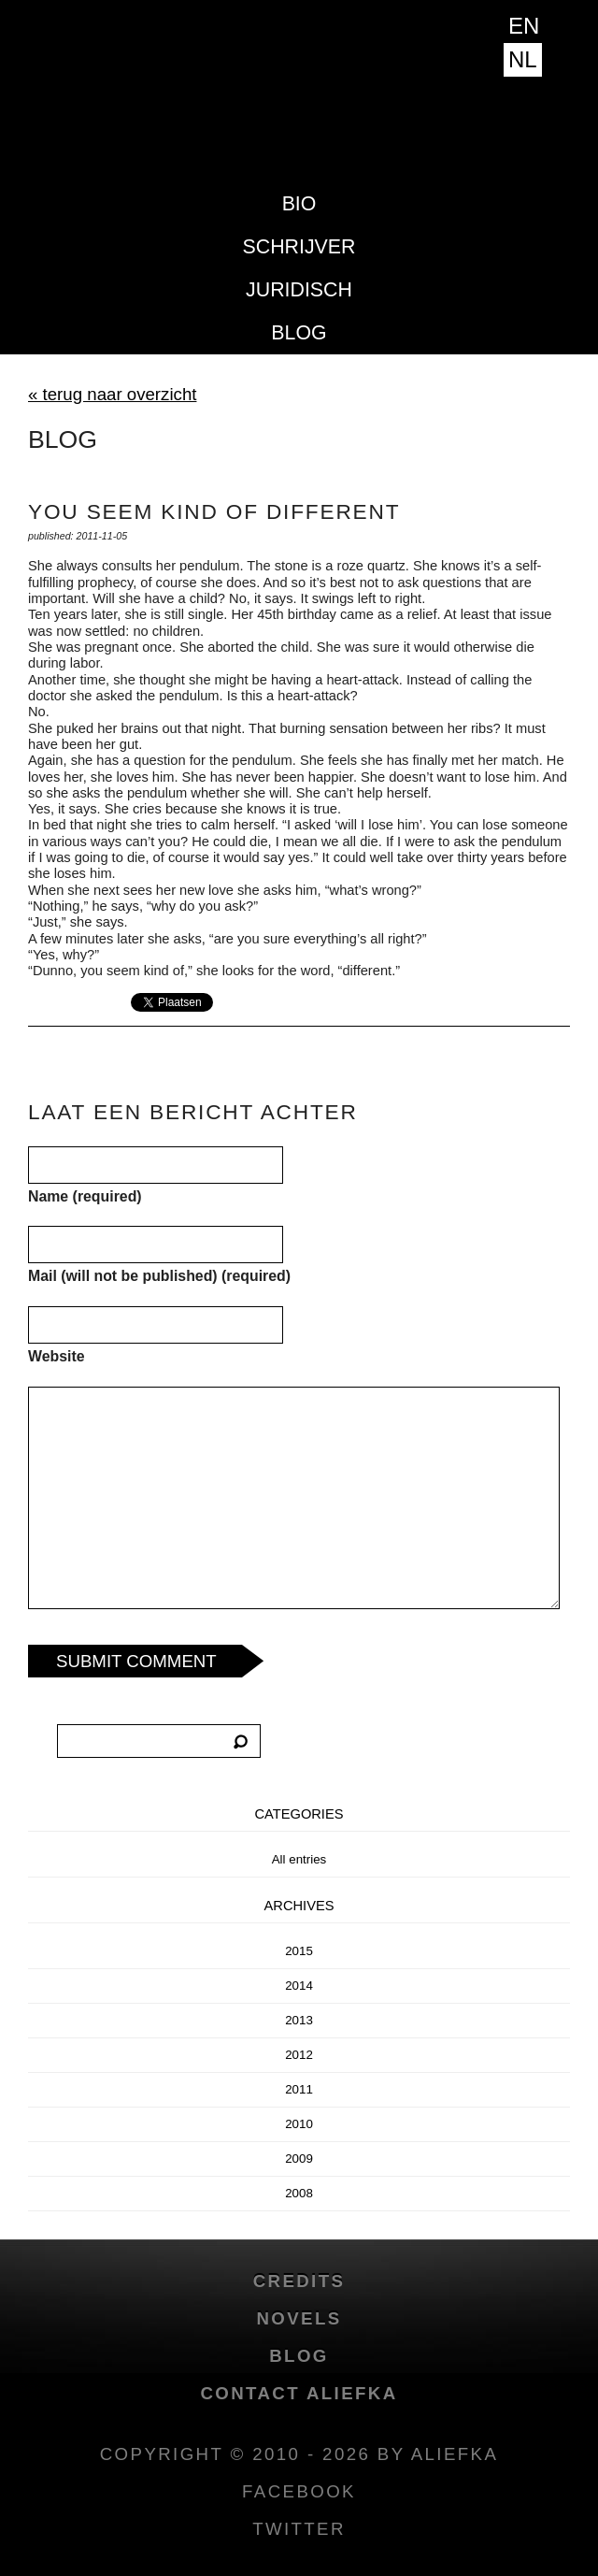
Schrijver (299, 247)
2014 (299, 1986)
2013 (299, 2020)
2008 (299, 2193)
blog (298, 333)
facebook (299, 2491)
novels (298, 2318)
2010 (299, 2124)
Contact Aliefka (298, 2393)
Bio (299, 204)
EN (523, 25)
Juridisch (299, 290)
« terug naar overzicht (112, 394)
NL (522, 59)
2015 (299, 1951)
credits (299, 2281)
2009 (299, 2158)
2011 (299, 2089)
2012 (299, 2055)
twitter (299, 2529)
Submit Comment (136, 1661)
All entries (299, 1859)
